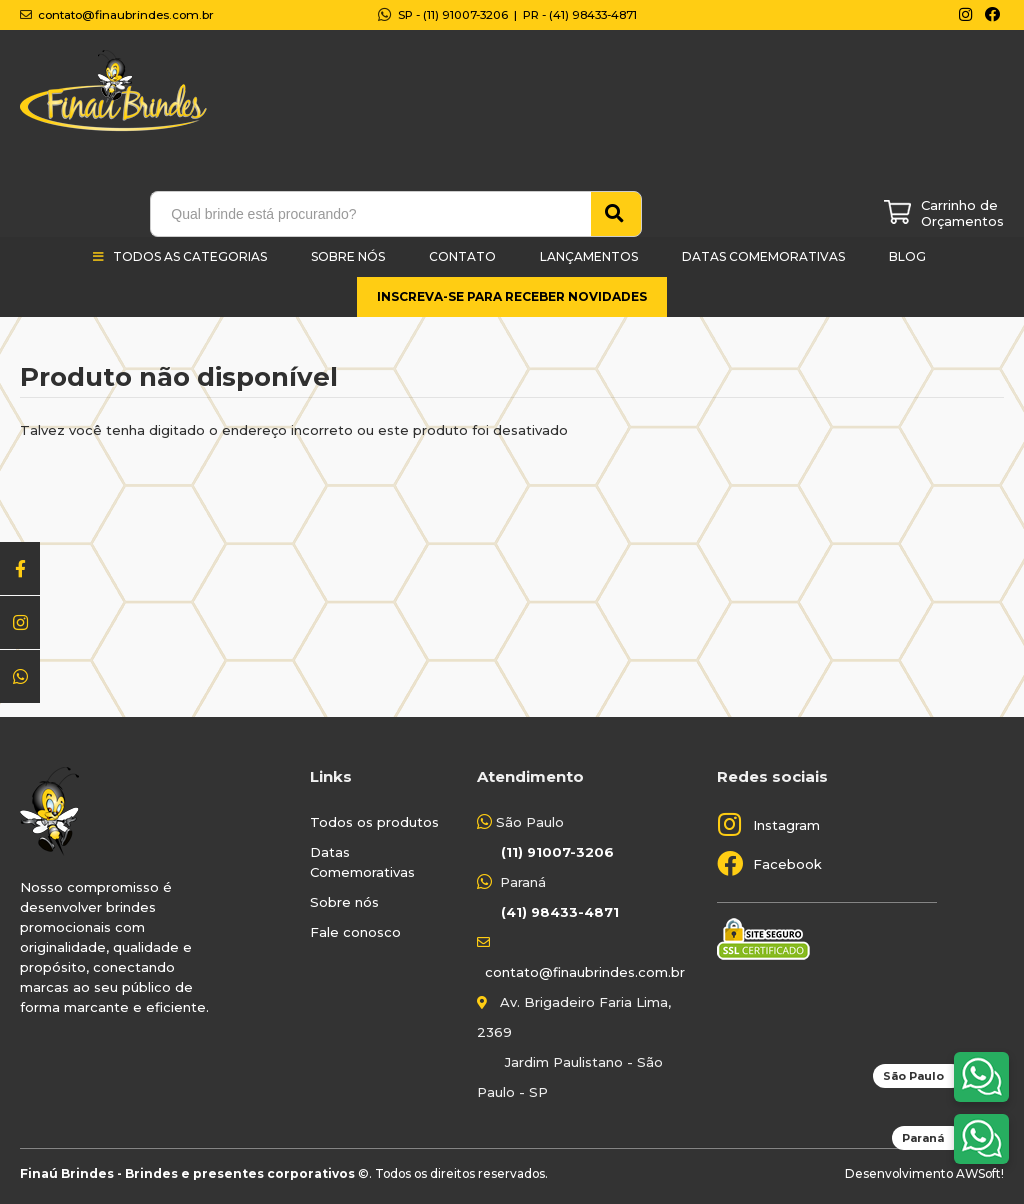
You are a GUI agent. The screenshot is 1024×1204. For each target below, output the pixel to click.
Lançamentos (589, 256)
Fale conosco (355, 932)
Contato (462, 256)
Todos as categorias (190, 256)
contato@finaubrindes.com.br (585, 972)
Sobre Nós (348, 256)
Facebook (787, 864)
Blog (907, 256)
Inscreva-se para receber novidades (512, 296)
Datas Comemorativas (763, 256)
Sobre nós (344, 902)
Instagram (786, 825)
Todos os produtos (374, 822)
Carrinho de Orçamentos (962, 213)
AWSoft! (980, 1173)
